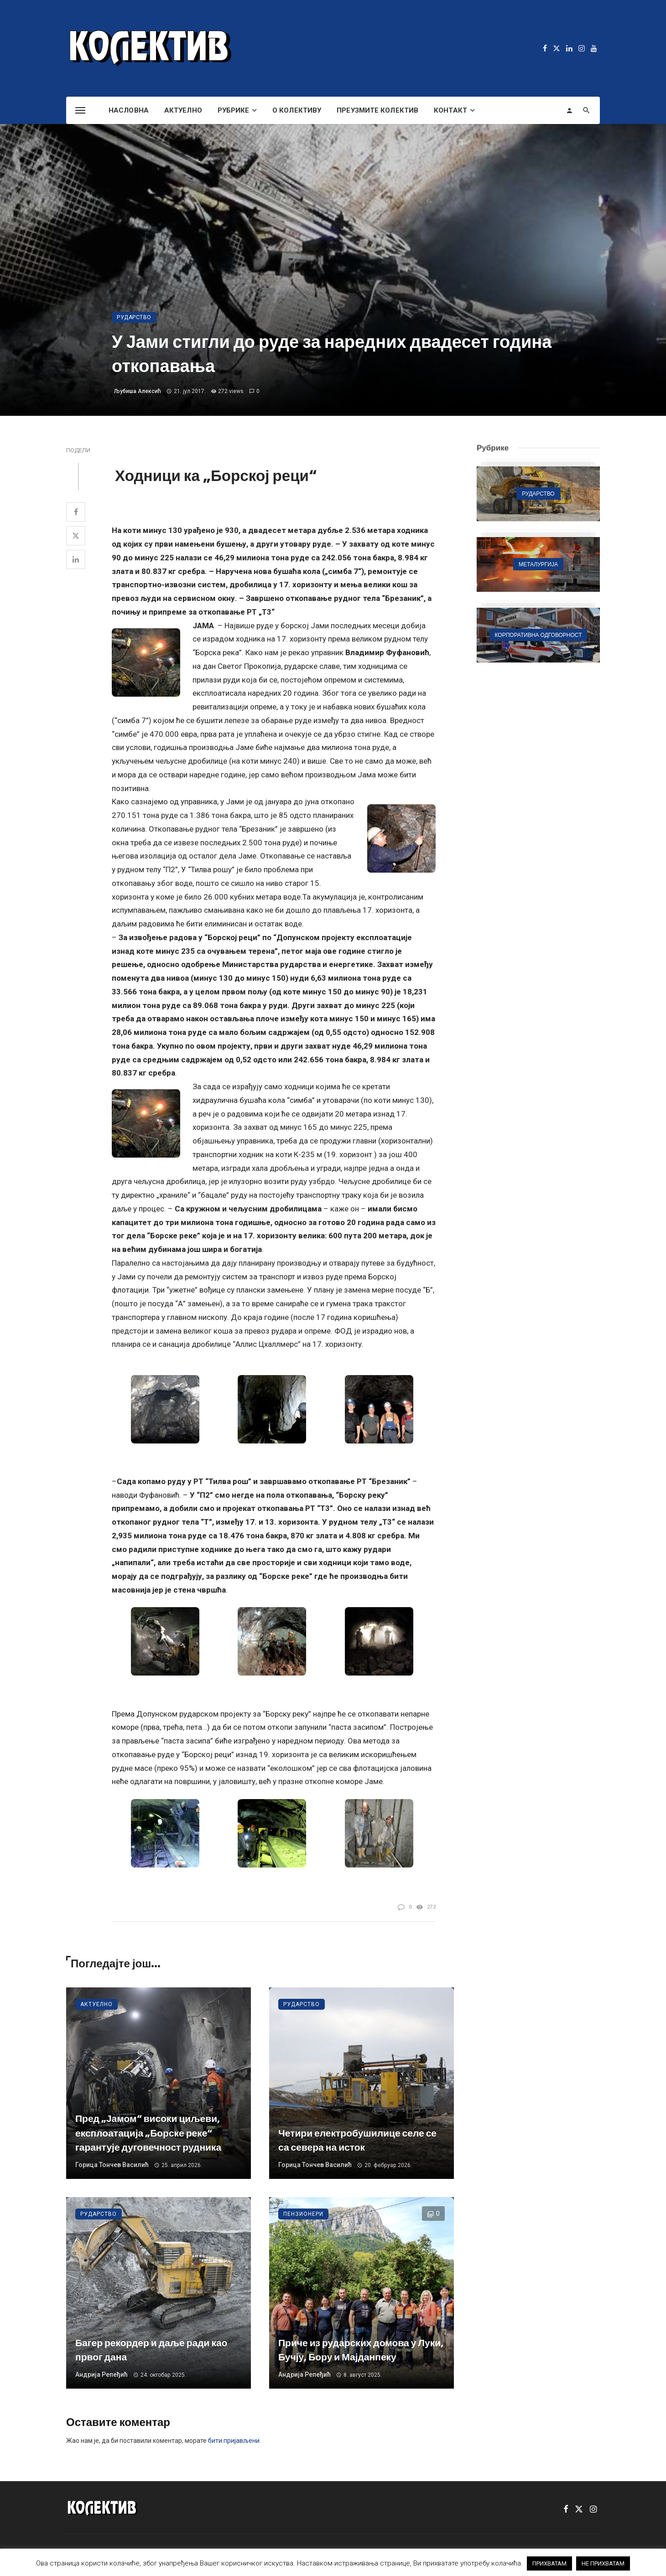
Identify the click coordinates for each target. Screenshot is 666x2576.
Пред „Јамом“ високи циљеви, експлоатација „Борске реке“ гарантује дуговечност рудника (148, 2133)
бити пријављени (234, 2440)
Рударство (134, 317)
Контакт (450, 110)
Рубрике (234, 110)
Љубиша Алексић (137, 391)
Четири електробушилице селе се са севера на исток (357, 2140)
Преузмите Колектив (377, 110)
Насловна (129, 110)
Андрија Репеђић (101, 2374)
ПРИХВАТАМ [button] (549, 2563)
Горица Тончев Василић (112, 2164)
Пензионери (303, 2214)
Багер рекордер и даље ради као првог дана (151, 2350)
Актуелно (183, 110)
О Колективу (296, 110)
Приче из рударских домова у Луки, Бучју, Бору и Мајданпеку (360, 2350)
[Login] (569, 110)
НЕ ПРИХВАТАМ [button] (603, 2563)
